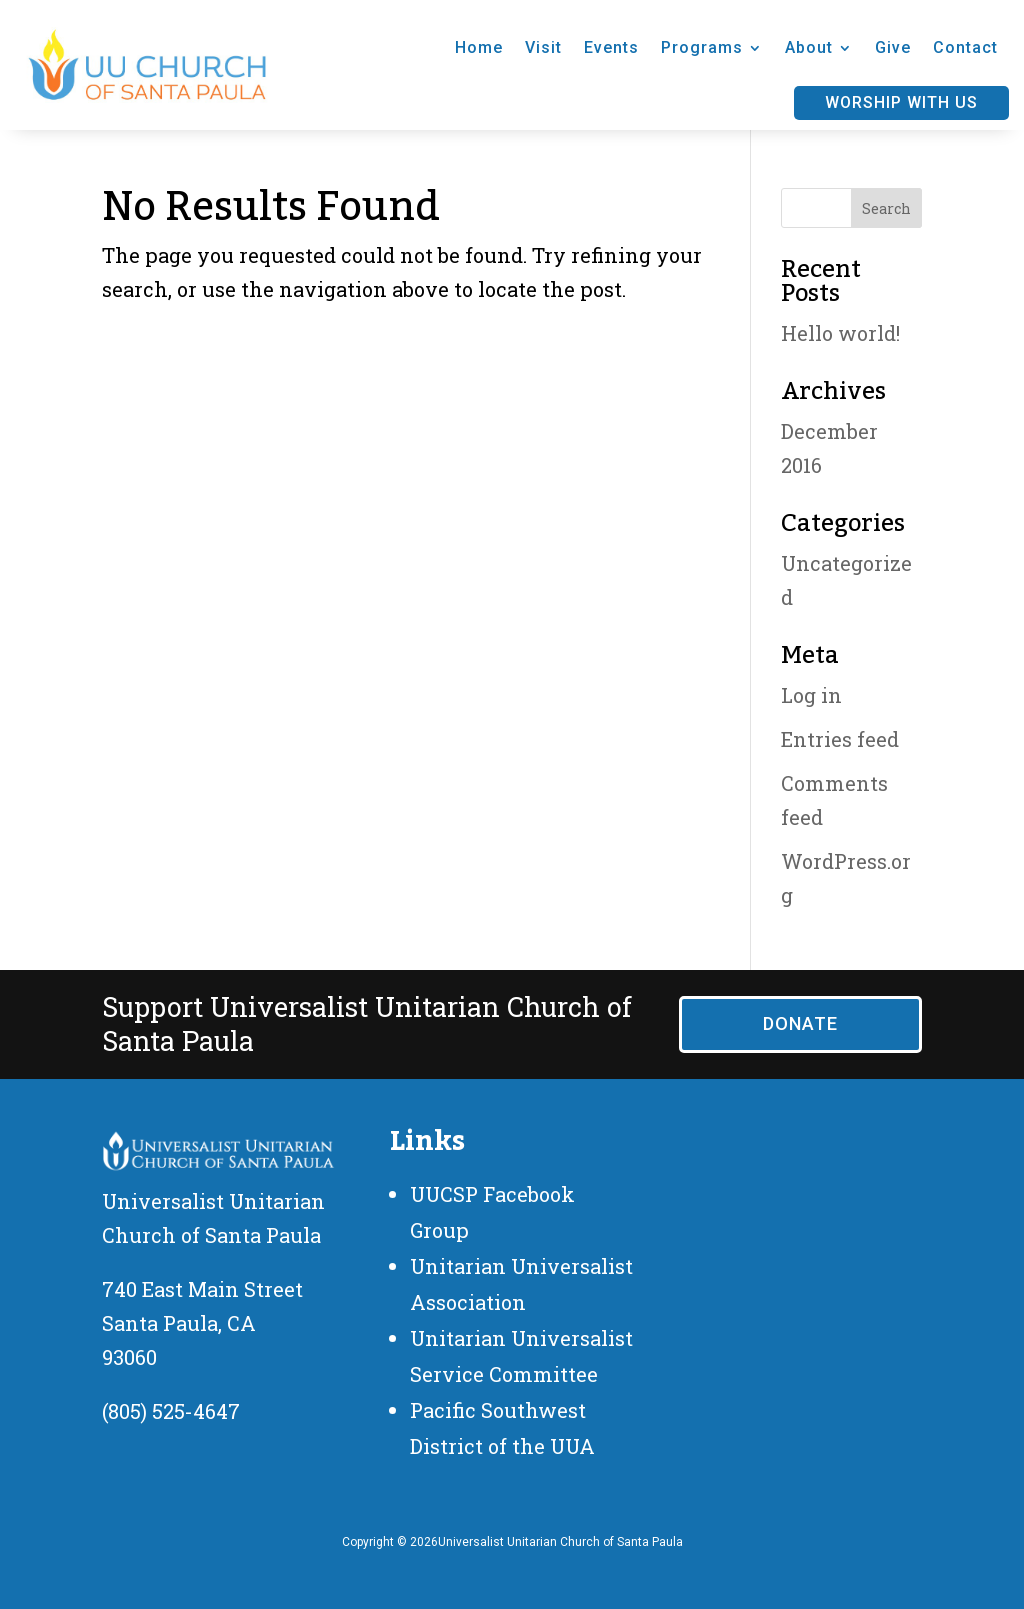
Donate (800, 1023)
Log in (811, 695)
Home (479, 47)
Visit (543, 47)
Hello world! (840, 333)
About (809, 47)
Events (611, 47)
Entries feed (840, 739)
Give (893, 47)
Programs (702, 47)
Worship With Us (901, 102)
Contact (965, 47)
